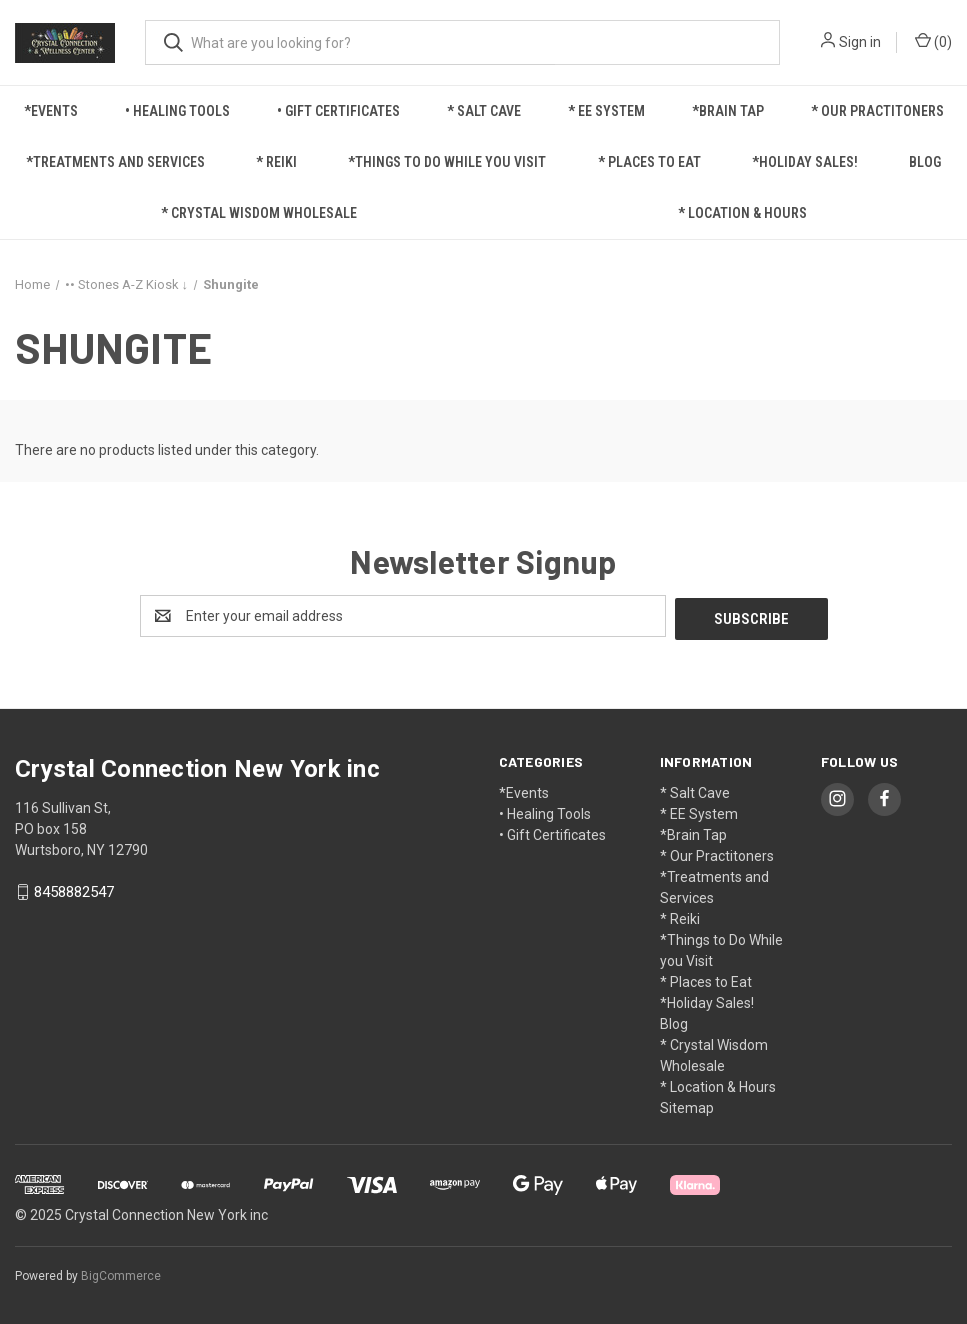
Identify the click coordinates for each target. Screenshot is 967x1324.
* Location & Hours (742, 213)
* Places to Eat (649, 162)
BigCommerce (121, 1273)
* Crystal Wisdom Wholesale (259, 213)
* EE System (606, 111)
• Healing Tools (177, 111)
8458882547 (74, 890)
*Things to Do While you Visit (447, 162)
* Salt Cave (484, 111)
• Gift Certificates (338, 111)
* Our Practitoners (877, 111)
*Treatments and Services (115, 162)
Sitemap (687, 1105)
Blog (925, 162)
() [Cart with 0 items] (933, 41)
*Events (51, 111)
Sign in (860, 42)
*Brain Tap (728, 111)
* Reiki (276, 162)
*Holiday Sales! (805, 162)
